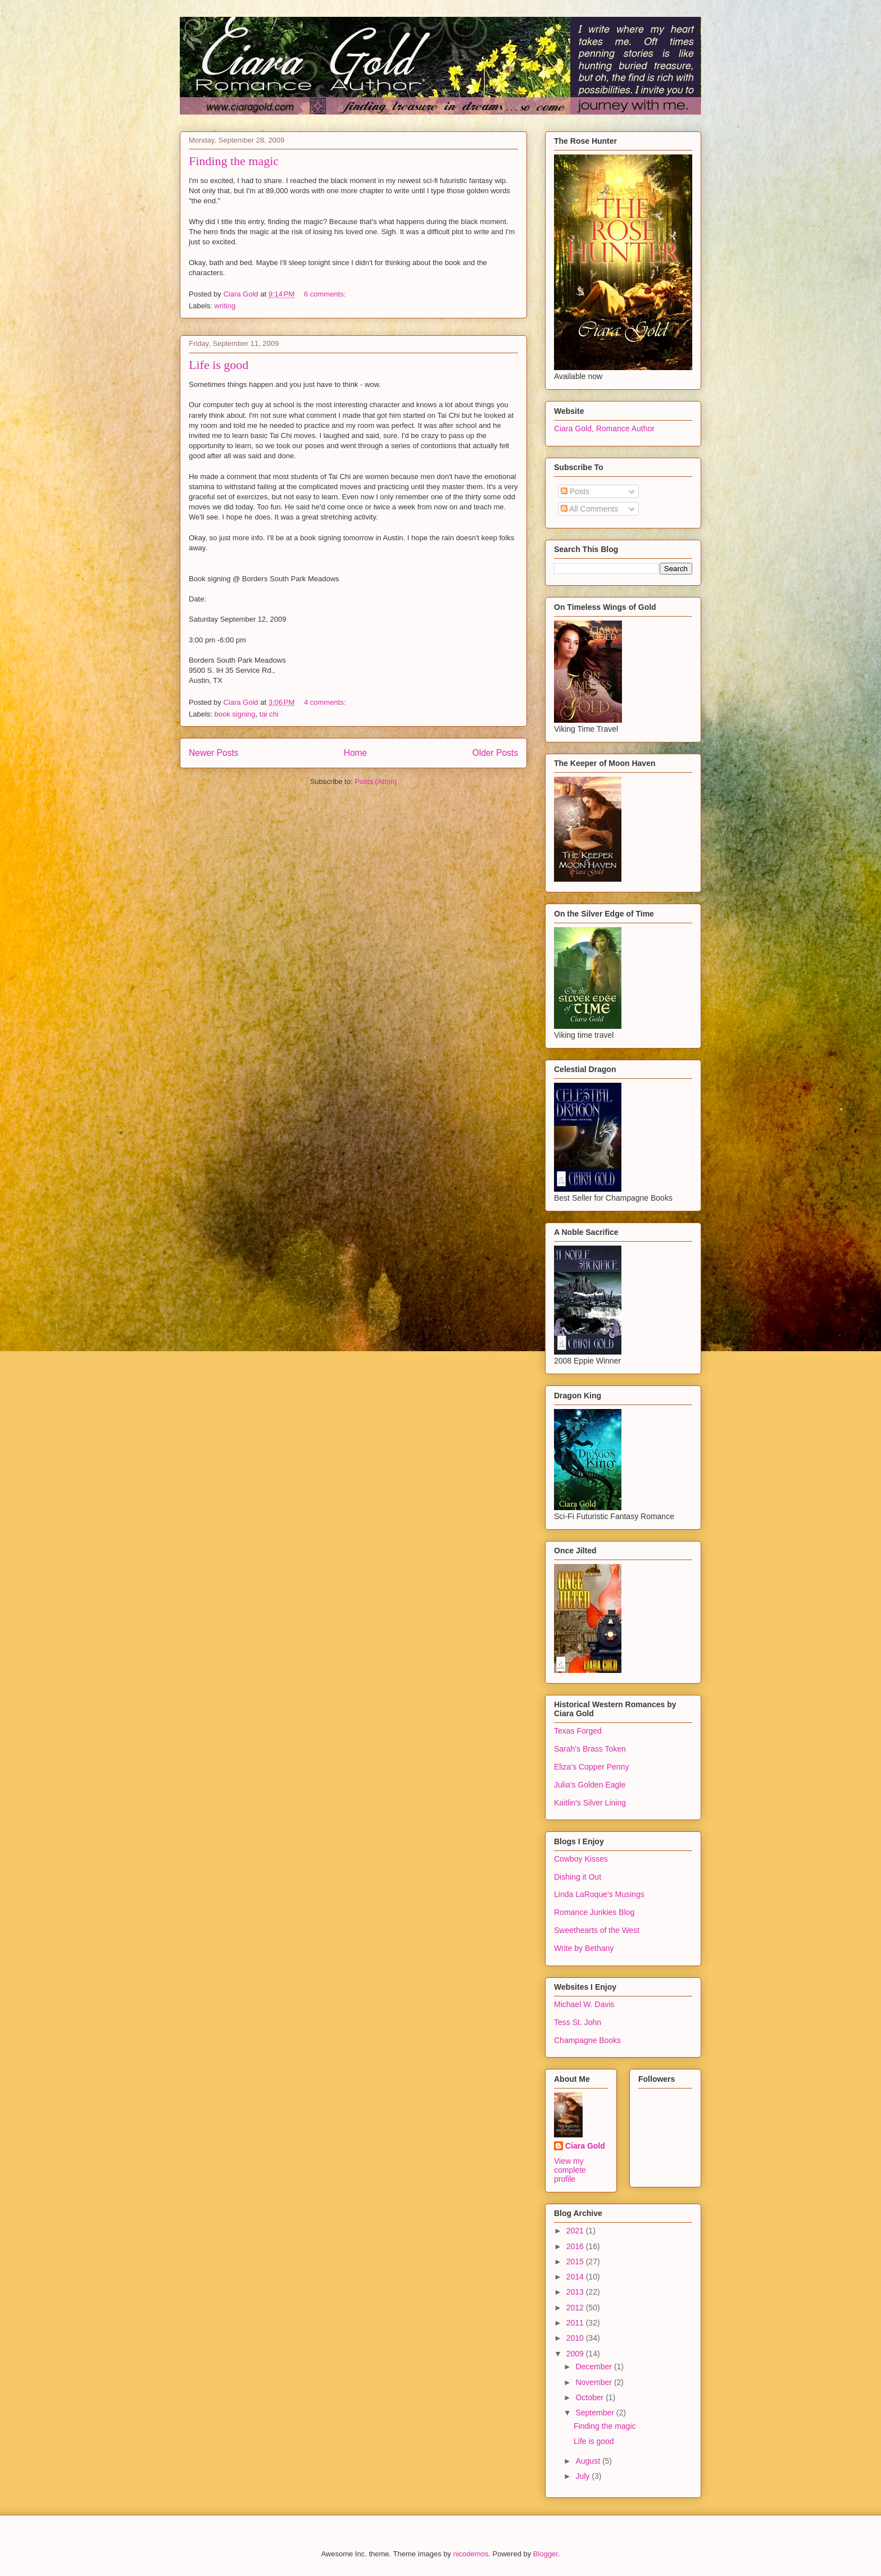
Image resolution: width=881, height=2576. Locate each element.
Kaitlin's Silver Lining (590, 1802)
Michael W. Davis (584, 2004)
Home (355, 753)
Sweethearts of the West (596, 1930)
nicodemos (470, 2554)
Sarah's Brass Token (590, 1748)
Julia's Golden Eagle (589, 1784)
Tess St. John (577, 2022)
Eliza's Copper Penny (591, 1766)
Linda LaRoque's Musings (599, 1894)
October (590, 2397)
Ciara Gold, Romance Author (604, 428)
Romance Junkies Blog (594, 1912)
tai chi (269, 714)
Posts (575, 491)
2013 (576, 2291)
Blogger (545, 2554)
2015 (576, 2261)
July (583, 2476)
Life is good (218, 365)
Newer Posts (213, 753)
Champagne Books (587, 2040)
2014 (576, 2276)
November (594, 2382)
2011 (576, 2322)
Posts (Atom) (376, 781)
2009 (576, 2353)
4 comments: (326, 702)
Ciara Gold (585, 2145)
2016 (576, 2246)
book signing (235, 714)
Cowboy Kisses (581, 1858)
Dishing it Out (577, 1876)
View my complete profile (570, 2169)
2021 (576, 2230)
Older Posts (495, 753)
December (594, 2366)
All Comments (589, 508)
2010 (576, 2337)
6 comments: (326, 294)
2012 (576, 2307)
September (595, 2412)
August (588, 2460)
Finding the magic (234, 161)
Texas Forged (578, 1730)
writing (225, 306)
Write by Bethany (584, 1948)
